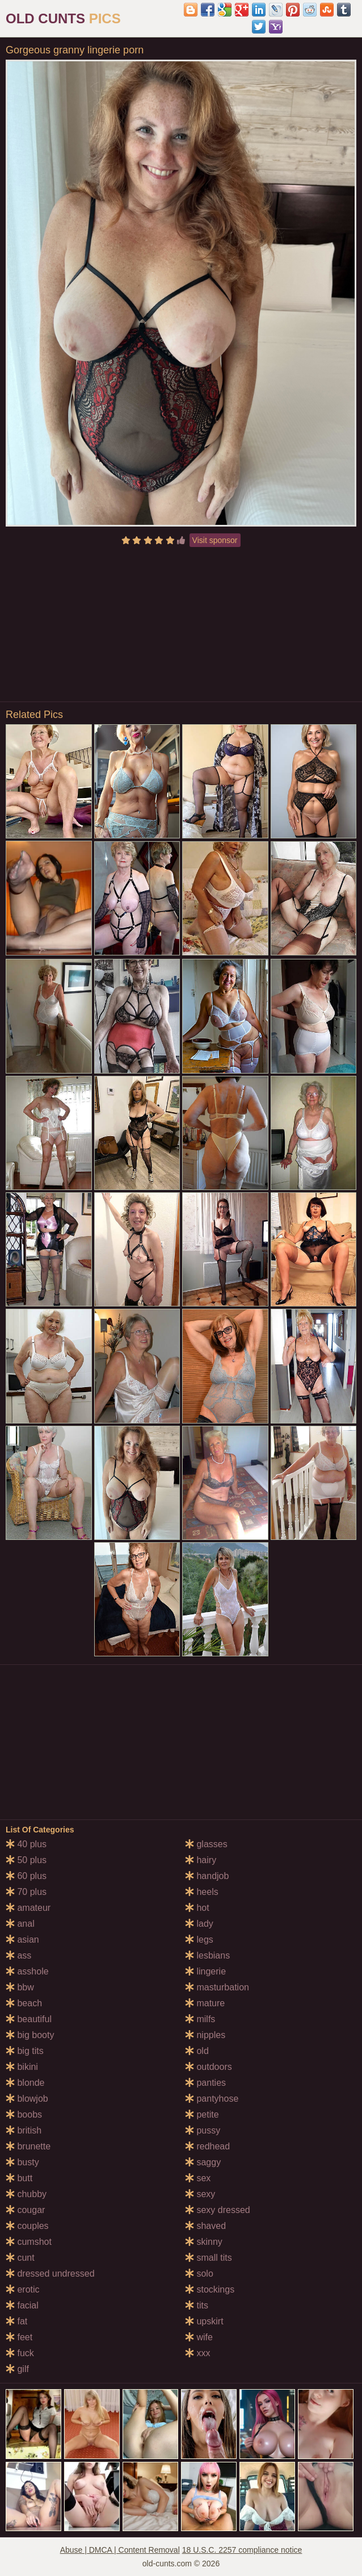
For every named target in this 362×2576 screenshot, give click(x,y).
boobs (24, 2114)
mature (205, 2003)
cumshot (29, 2242)
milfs (200, 2019)
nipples (205, 2035)
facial (22, 2305)
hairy (200, 1860)
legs (199, 1939)
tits (196, 2305)
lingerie (205, 1971)
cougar (25, 2210)
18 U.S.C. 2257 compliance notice (242, 2549)
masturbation (217, 1987)
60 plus (26, 1876)
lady (199, 1923)
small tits (208, 2257)
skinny (203, 2242)
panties (205, 2082)
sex (198, 2178)
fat (16, 2321)
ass (18, 1955)
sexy (200, 2194)
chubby (26, 2194)
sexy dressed (217, 2210)
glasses (206, 1844)
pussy (202, 2130)
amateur (28, 1908)
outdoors (208, 2067)
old (197, 2051)
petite (202, 2114)
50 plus (26, 1860)
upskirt (204, 2321)
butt (19, 2178)
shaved (205, 2226)
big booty (30, 2035)
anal (20, 1923)
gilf (17, 2369)
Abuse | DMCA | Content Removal (120, 2549)
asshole (27, 1971)
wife (199, 2337)
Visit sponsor (215, 540)
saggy (203, 2162)
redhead (207, 2146)
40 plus (26, 1844)
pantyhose (211, 2098)
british (23, 2130)
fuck (20, 2353)
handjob (207, 1876)
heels (201, 1892)
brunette (28, 2146)
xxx (197, 2353)
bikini (22, 2067)
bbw (20, 1987)
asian (22, 1939)
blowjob (27, 2098)
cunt (20, 2257)
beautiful (29, 2019)
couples (27, 2226)
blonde (25, 2082)
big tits (25, 2051)
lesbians (207, 1955)
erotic (23, 2289)
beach (24, 2003)
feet (19, 2337)
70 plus (26, 1892)
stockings (209, 2289)
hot (197, 1908)
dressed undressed (50, 2273)
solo (199, 2273)
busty (22, 2162)
